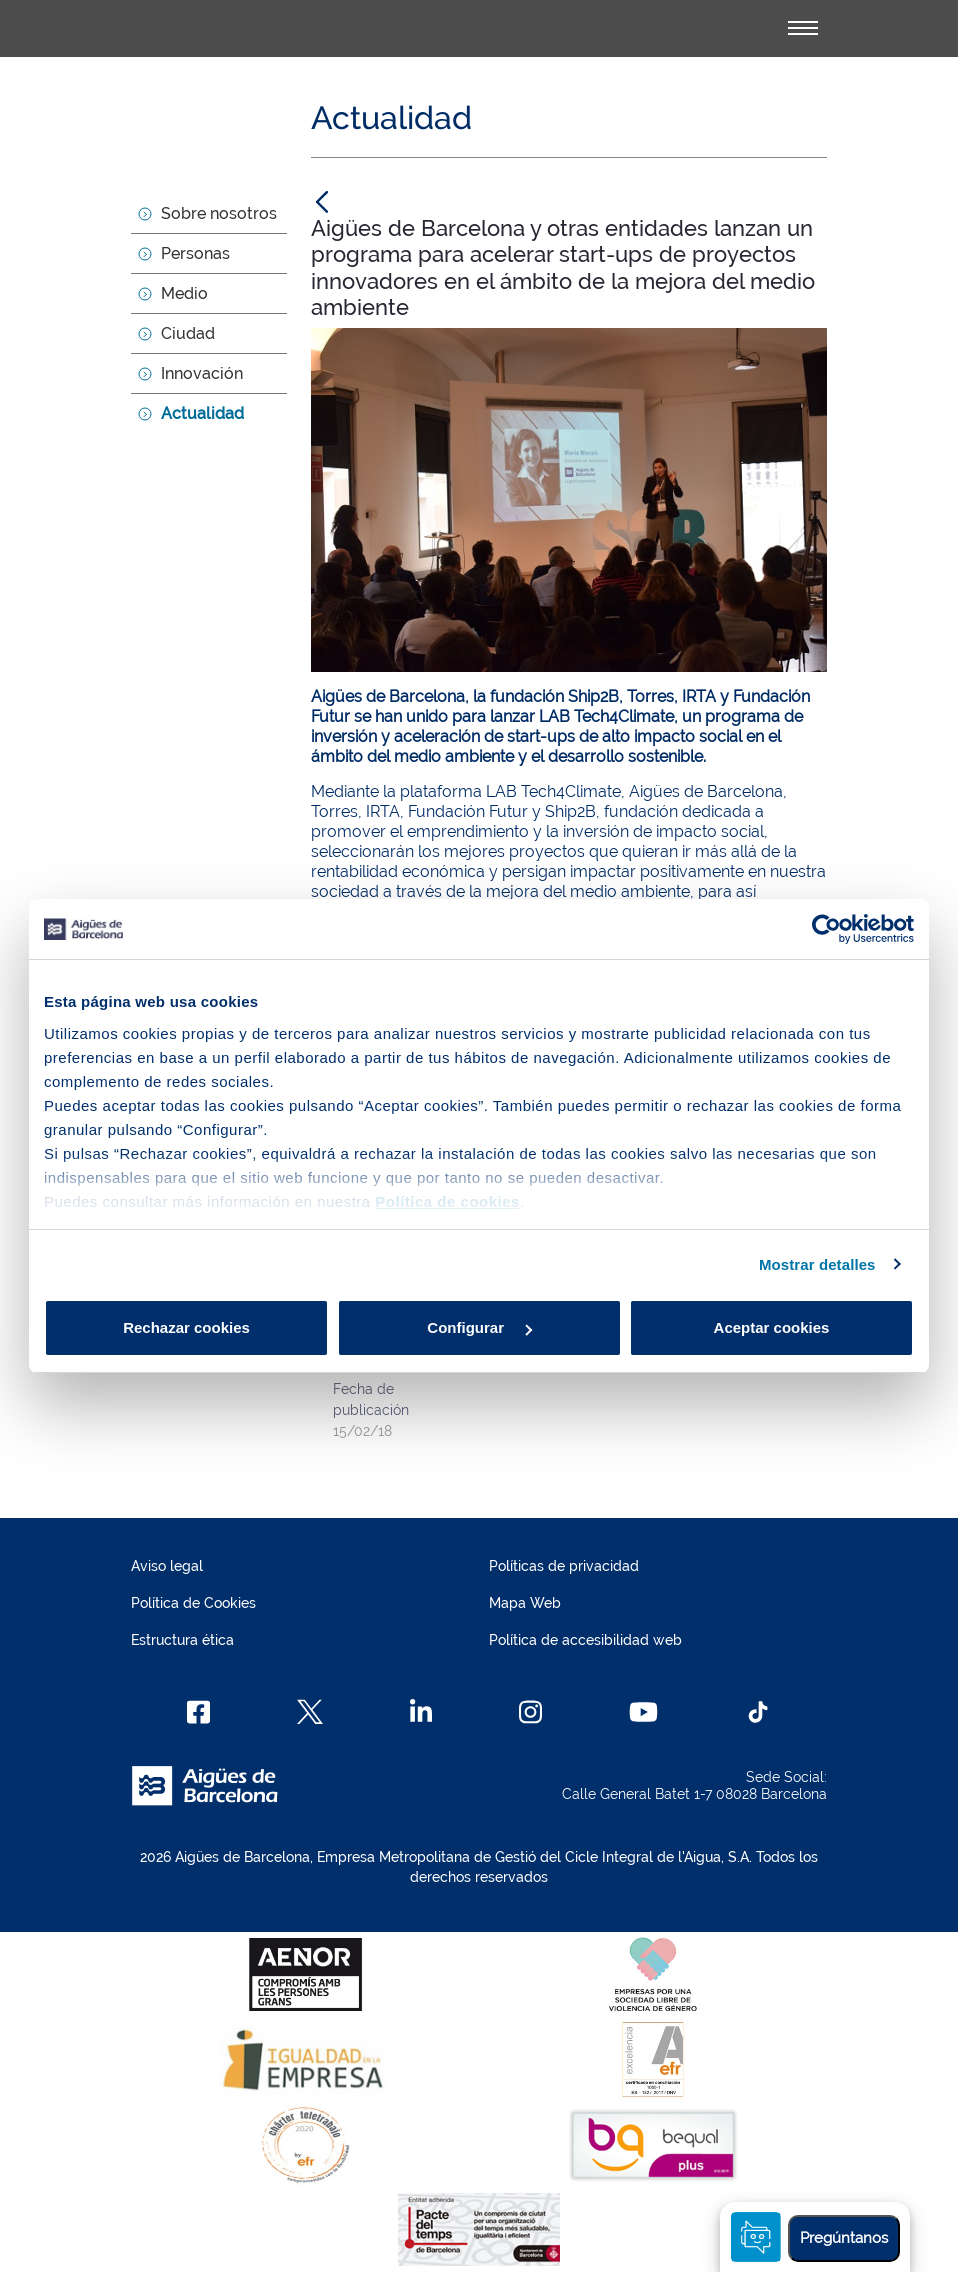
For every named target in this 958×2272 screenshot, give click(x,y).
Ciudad (188, 333)
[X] (310, 1712)
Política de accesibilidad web (585, 1640)
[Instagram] (530, 1712)
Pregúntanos (844, 2238)
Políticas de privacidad (564, 1566)
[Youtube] (643, 1712)
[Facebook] (198, 1712)
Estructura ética (182, 1640)
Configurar (479, 1327)
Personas (195, 253)
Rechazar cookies (186, 1327)
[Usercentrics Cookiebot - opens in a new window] (826, 929)
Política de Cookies (193, 1603)
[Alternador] (803, 28)
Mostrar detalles (817, 1264)
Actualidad (202, 413)
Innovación (202, 373)
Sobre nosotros (219, 213)
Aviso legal (167, 1566)
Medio (184, 293)
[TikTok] (758, 1712)
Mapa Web (525, 1603)
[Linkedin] (421, 1712)
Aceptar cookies (772, 1327)
